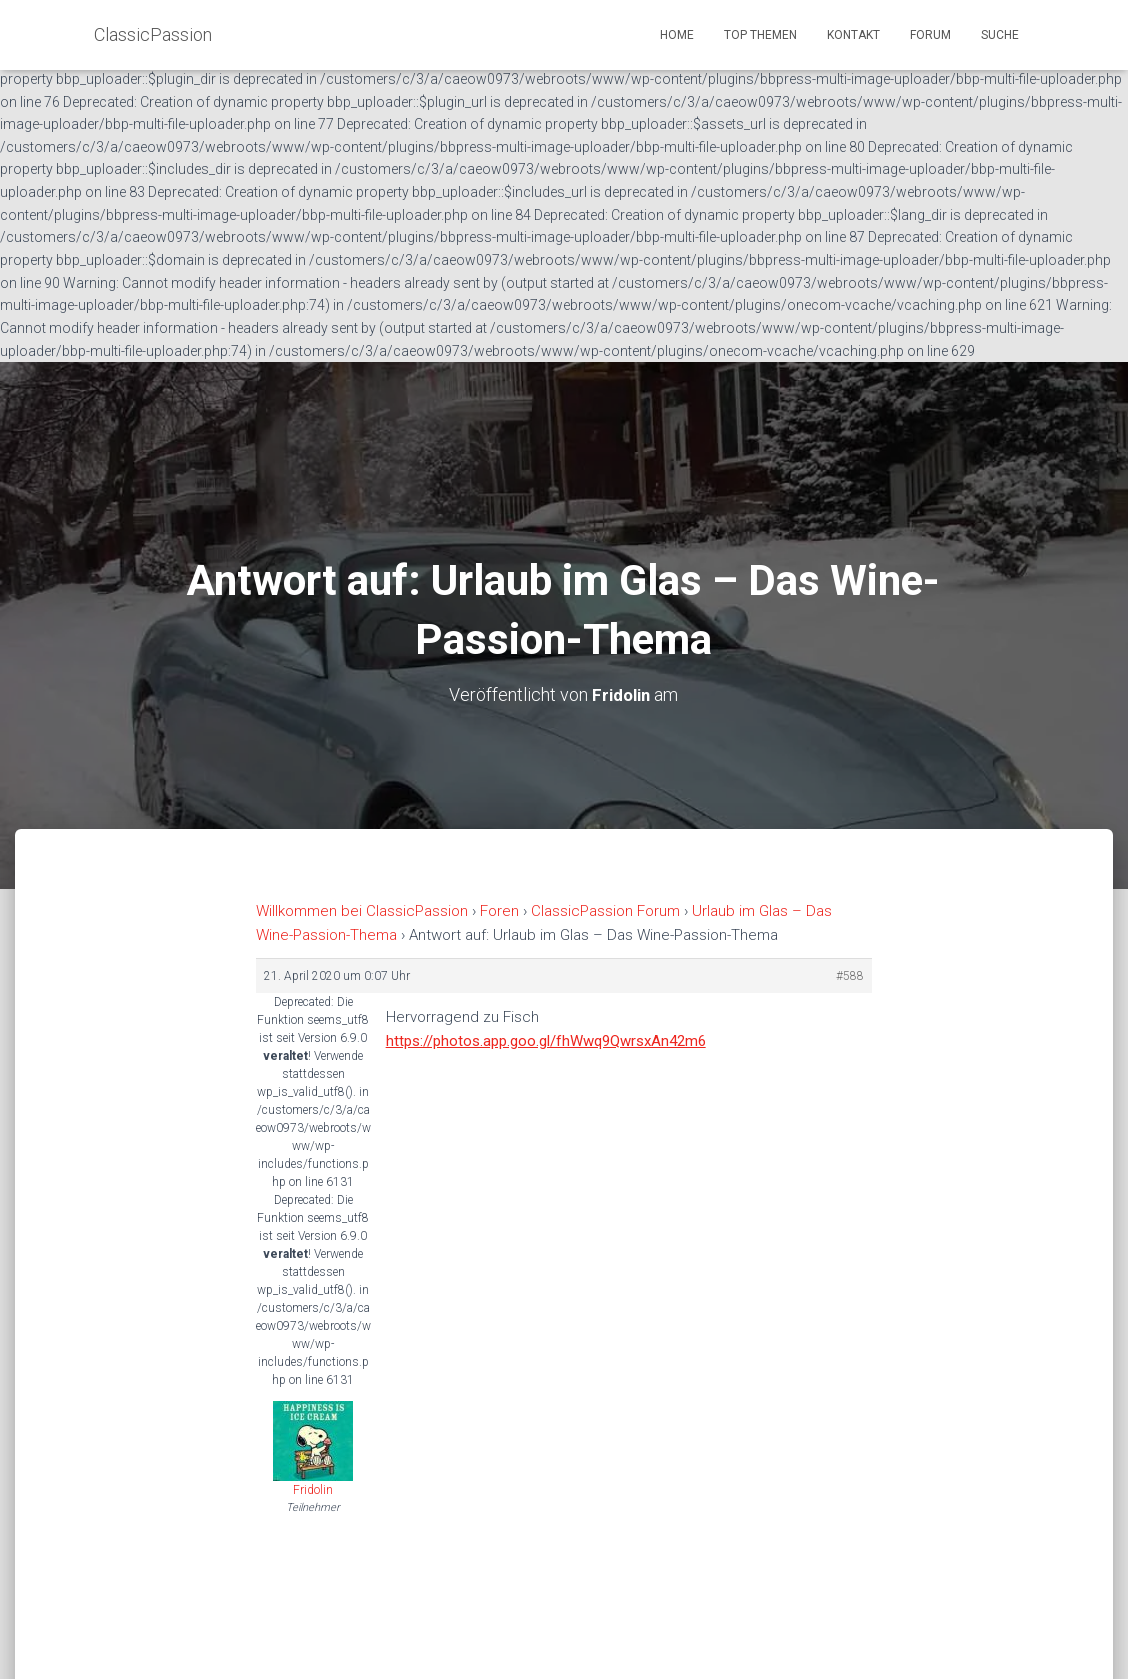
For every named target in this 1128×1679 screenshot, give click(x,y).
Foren (499, 911)
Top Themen (760, 35)
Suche (1000, 35)
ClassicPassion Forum (605, 911)
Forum (930, 35)
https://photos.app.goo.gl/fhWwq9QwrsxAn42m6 (546, 1041)
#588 (850, 975)
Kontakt (853, 35)
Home (677, 35)
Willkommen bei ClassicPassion (362, 911)
